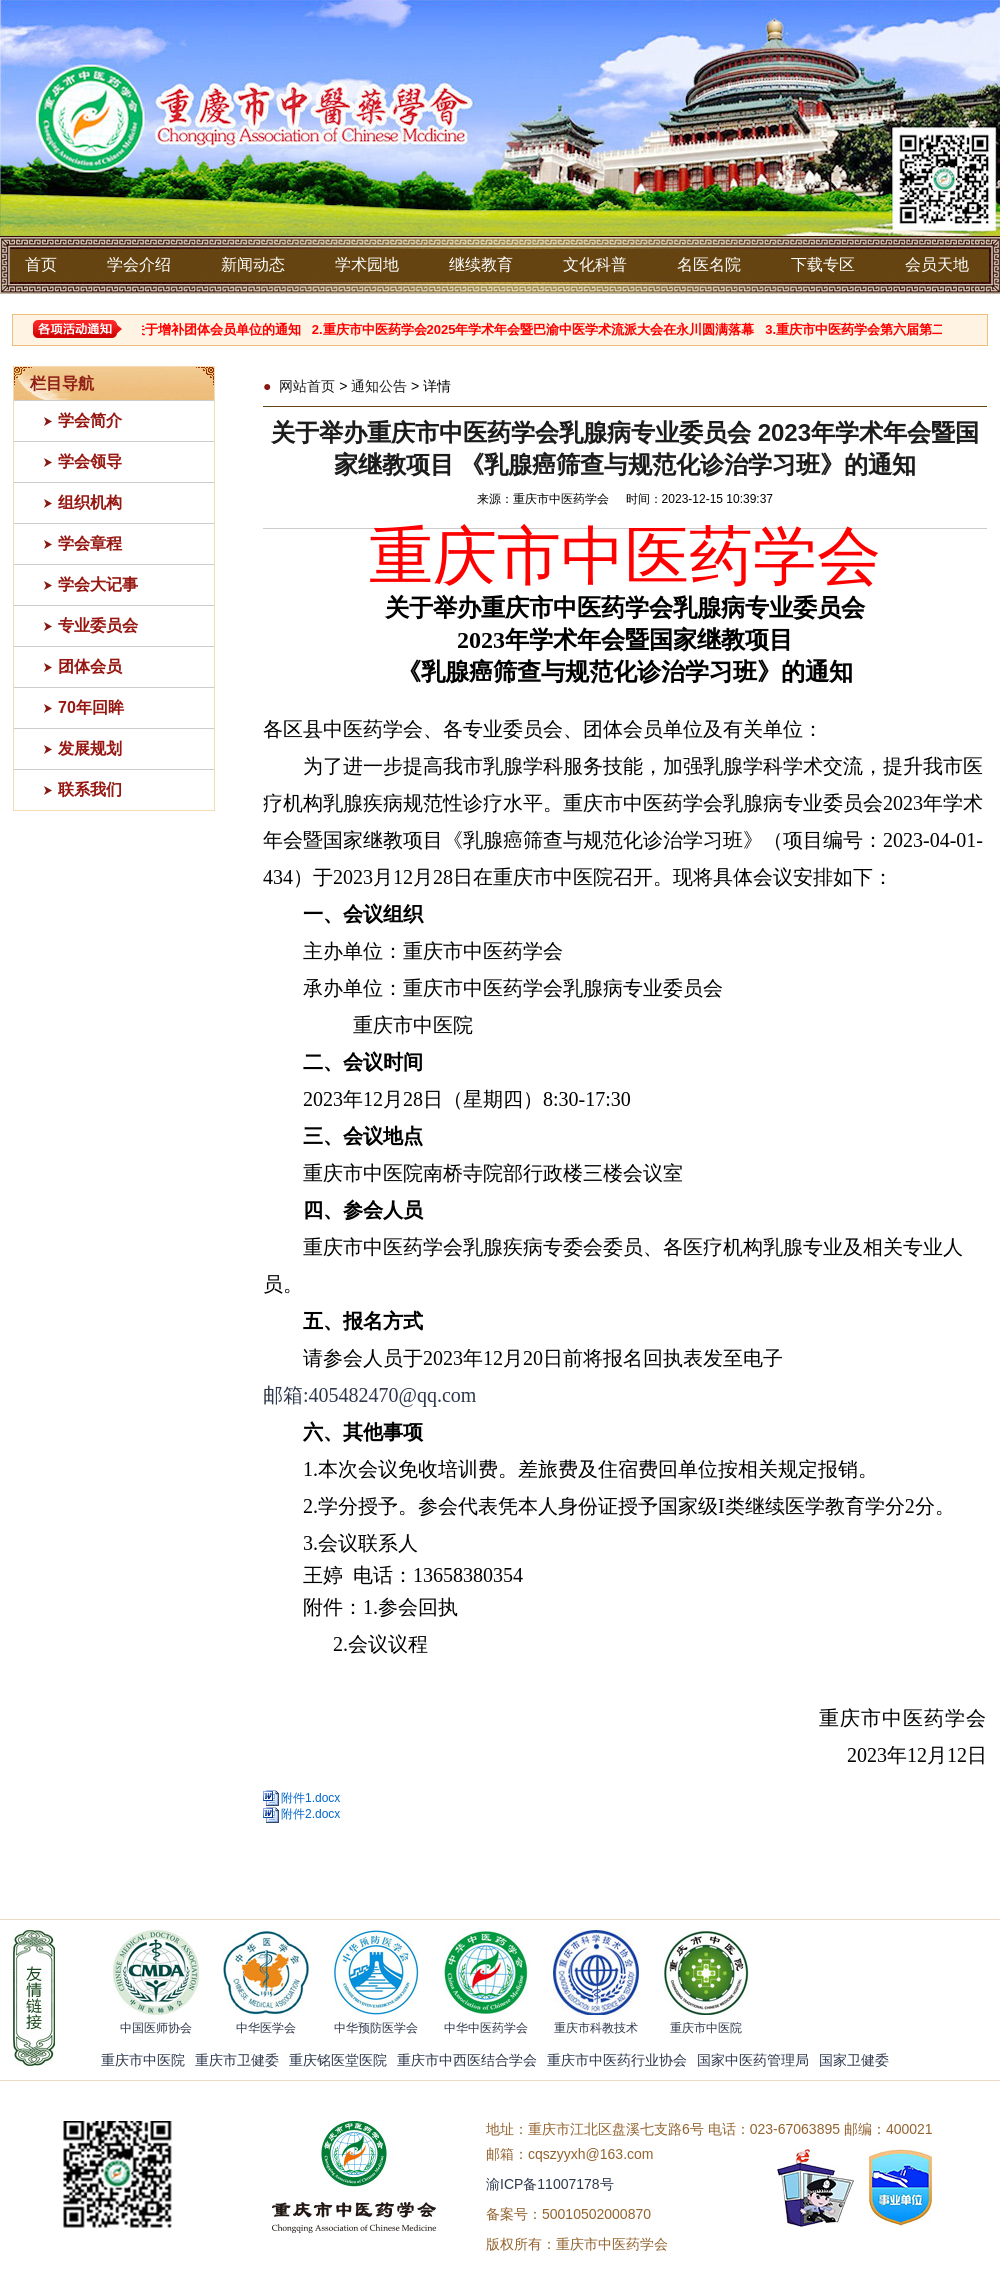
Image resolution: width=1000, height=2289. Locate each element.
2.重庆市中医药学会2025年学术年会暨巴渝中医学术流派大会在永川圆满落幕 (543, 329)
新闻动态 (253, 264)
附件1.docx (310, 1798)
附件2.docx (310, 1814)
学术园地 (367, 264)
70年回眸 (91, 707)
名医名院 (709, 264)
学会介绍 (139, 264)
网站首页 (307, 386)
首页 (41, 264)
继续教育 (481, 264)
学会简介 (90, 420)
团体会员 (90, 666)
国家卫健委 (854, 2060)
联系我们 (90, 789)
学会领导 (90, 461)
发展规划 (90, 748)
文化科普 (595, 264)
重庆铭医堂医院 (338, 2060)
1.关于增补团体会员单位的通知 (220, 329)
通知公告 (379, 386)
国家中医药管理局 (753, 2060)
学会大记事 (98, 584)
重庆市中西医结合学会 (467, 2060)
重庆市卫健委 (237, 2060)
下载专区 (823, 264)
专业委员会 (98, 625)
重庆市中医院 (143, 2060)
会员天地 (937, 264)
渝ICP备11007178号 (550, 2184)
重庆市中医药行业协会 (617, 2060)
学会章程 (90, 543)
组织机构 (90, 502)
